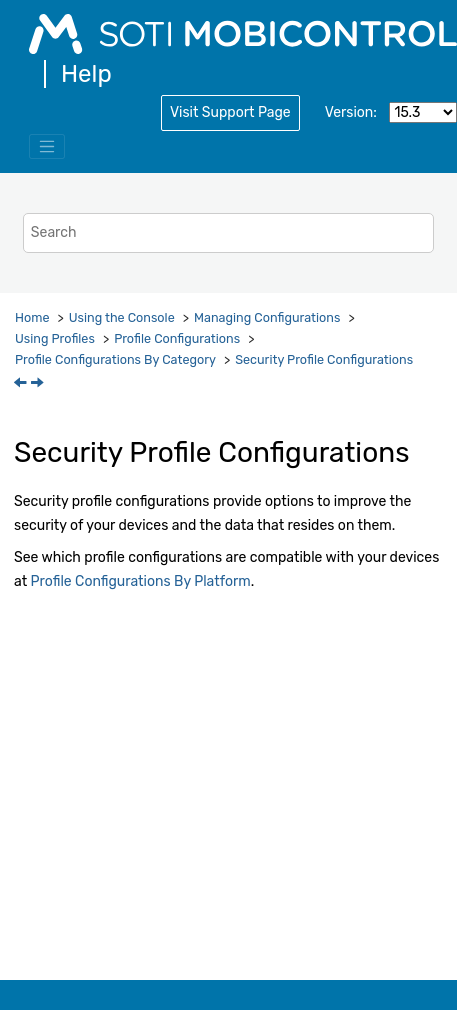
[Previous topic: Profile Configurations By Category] (22, 384)
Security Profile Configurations (324, 359)
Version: (351, 112)
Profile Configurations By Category (115, 359)
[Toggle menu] (47, 147)
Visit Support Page (230, 112)
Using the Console (122, 317)
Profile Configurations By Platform (141, 581)
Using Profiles (55, 338)
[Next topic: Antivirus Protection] (39, 384)
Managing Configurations (267, 317)
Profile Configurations (177, 338)
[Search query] (228, 232)
